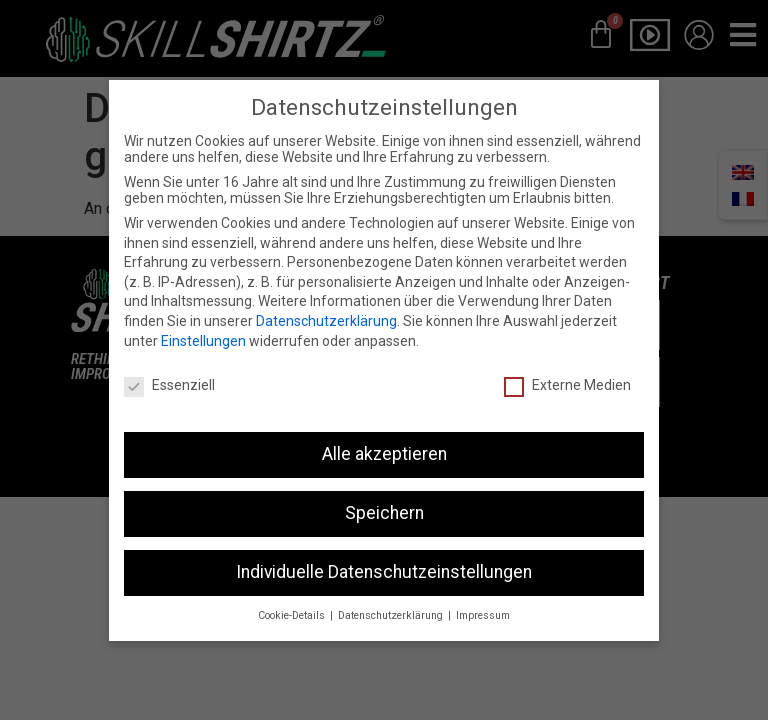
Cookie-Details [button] (293, 596)
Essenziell (169, 366)
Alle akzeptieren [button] (384, 435)
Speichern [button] (384, 494)
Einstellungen (203, 321)
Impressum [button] (483, 596)
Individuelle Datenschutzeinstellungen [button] (384, 553)
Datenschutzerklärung (326, 302)
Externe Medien (567, 366)
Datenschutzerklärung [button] (392, 596)
